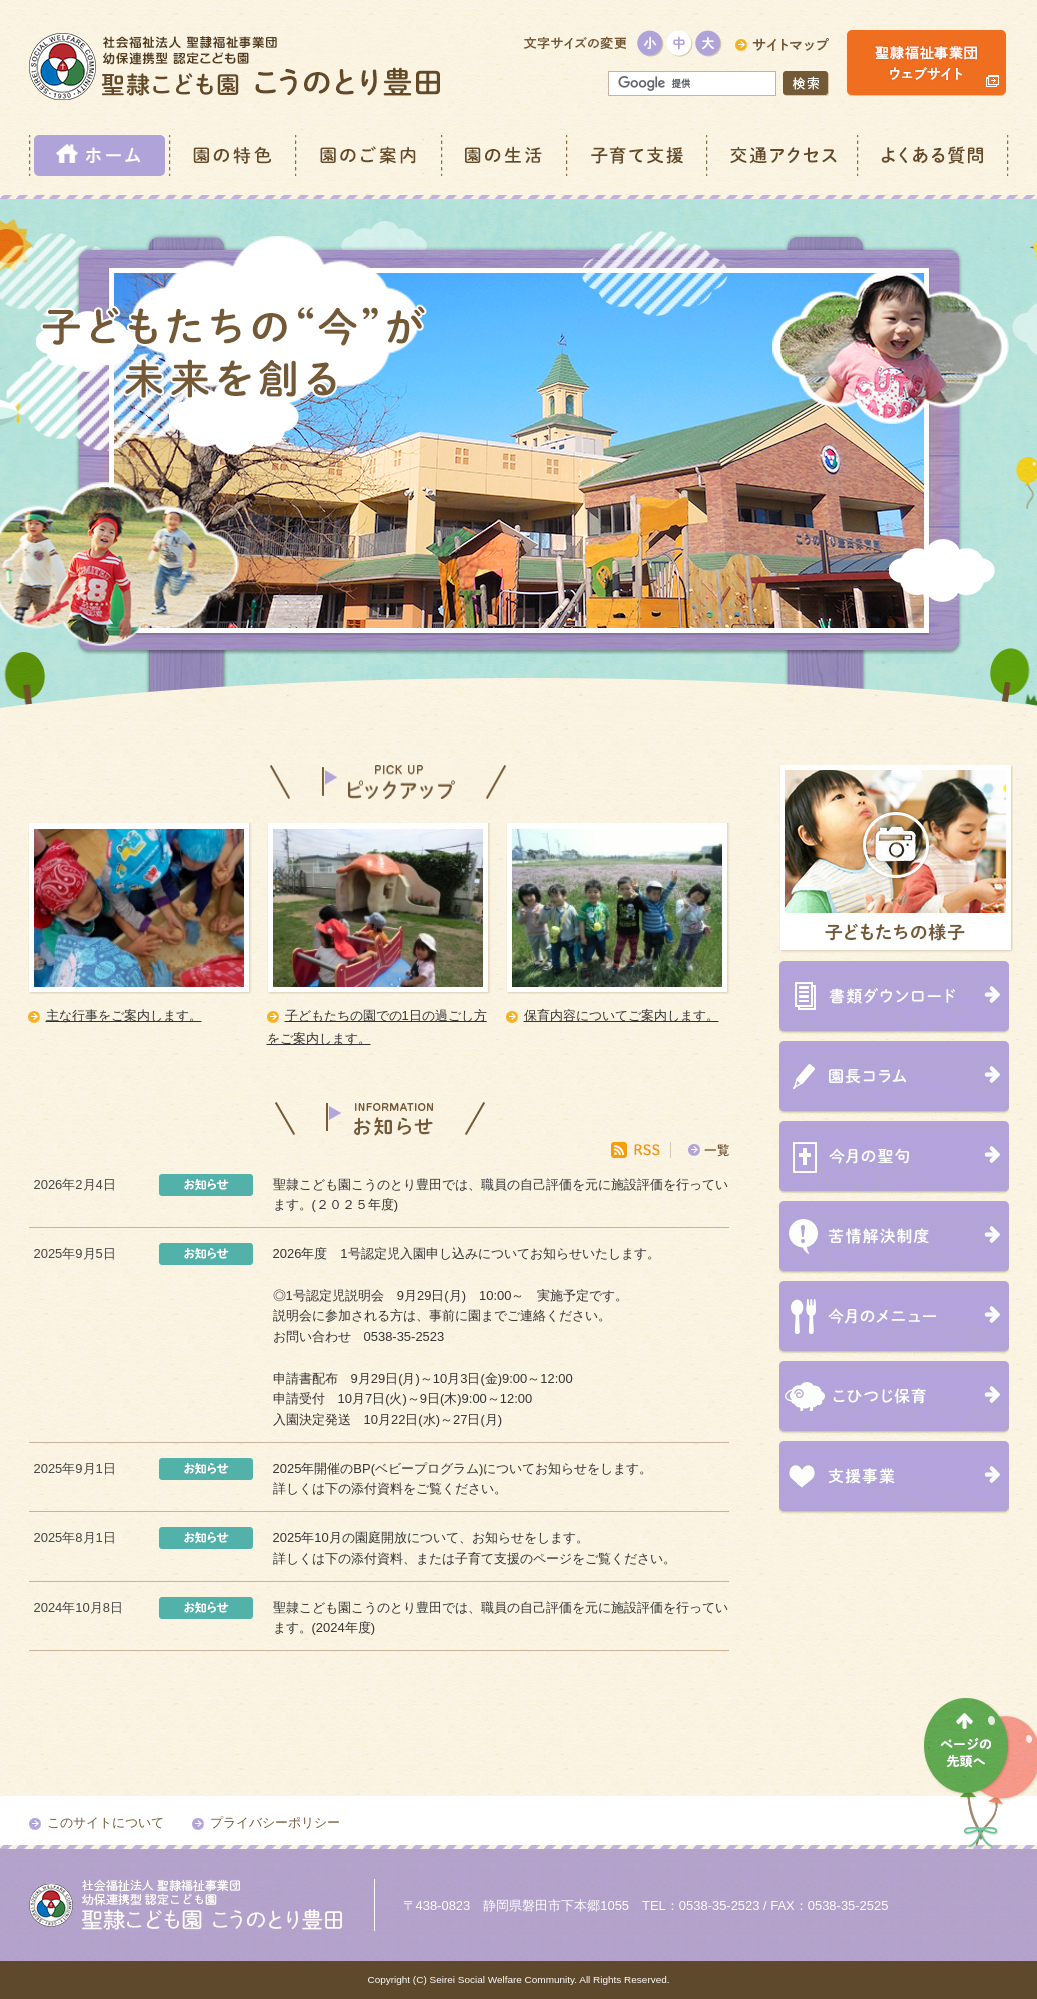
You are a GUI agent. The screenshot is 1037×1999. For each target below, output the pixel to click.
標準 (679, 43)
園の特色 (234, 155)
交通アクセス (783, 155)
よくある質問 (934, 155)
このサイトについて (105, 1822)
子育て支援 (638, 155)
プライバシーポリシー (275, 1822)
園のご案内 (370, 155)
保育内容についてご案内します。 (621, 1015)
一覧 (717, 1150)
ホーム (100, 155)
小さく (650, 43)
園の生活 (505, 155)
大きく (708, 43)
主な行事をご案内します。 (124, 1015)
